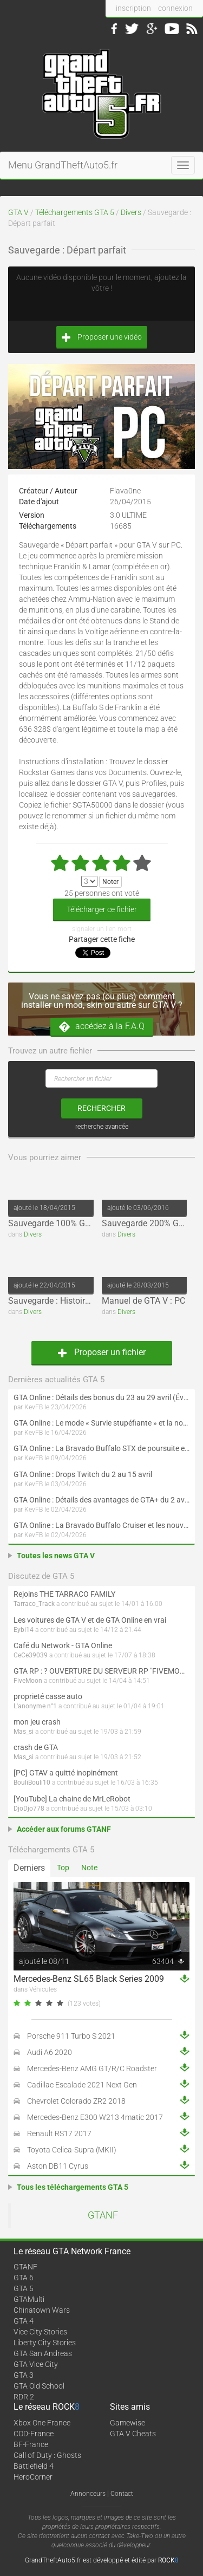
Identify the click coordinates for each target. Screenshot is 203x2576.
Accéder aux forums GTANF (64, 1829)
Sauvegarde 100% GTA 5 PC (61, 1223)
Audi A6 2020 (49, 2052)
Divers (131, 212)
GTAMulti (29, 2299)
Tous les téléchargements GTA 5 (72, 2187)
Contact (121, 2493)
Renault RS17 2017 (59, 2133)
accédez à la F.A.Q (102, 1026)
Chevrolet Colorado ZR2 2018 (76, 2101)
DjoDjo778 (29, 1808)
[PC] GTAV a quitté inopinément (66, 1772)
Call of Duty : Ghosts (47, 2455)
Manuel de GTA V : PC (143, 1301)
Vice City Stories (40, 2331)
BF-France (31, 2444)
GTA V (18, 212)
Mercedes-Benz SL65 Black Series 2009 (89, 1979)
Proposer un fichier (102, 1352)
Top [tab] (63, 1867)
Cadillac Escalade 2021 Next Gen (82, 2084)
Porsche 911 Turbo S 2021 (71, 2036)
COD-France (34, 2433)
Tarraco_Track (34, 1604)
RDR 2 (24, 2396)
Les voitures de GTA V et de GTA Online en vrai (90, 1620)
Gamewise (127, 2422)
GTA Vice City (36, 2364)
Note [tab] (89, 1867)
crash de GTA (36, 1747)
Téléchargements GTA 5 (74, 212)
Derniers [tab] (29, 1868)
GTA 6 (24, 2277)
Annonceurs (88, 2493)
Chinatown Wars (42, 2310)
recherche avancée (101, 1126)
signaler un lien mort (102, 929)
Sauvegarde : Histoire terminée (66, 1301)
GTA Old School (39, 2386)
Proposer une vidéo (102, 337)
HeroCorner (33, 2477)
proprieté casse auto (48, 1696)
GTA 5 (24, 2288)
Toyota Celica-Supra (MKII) (71, 2149)
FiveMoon (28, 1680)
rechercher (101, 1108)
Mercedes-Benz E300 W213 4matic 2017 (95, 2117)
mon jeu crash (37, 1722)
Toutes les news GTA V (56, 1555)
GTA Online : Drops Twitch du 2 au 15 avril (83, 1474)
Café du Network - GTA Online (63, 1645)
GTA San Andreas (43, 2353)
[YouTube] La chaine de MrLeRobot (72, 1798)
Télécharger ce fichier (102, 909)
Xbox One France (42, 2422)
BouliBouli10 (32, 1782)
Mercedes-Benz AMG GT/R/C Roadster (92, 2068)
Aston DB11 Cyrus (57, 2166)
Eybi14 (24, 1630)
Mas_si (24, 1731)
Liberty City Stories (45, 2342)
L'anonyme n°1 (35, 1706)
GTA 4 (24, 2321)
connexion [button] (175, 8)
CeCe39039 (31, 1655)
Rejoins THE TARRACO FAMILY (64, 1594)
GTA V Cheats (133, 2433)
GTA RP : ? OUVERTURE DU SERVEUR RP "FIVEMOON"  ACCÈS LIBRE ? (101, 1671)
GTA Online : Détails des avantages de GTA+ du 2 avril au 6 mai (101, 1499)
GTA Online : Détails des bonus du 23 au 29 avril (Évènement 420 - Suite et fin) (101, 1397)
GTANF (103, 2215)
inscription (133, 8)
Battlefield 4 (34, 2466)
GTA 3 (24, 2375)
